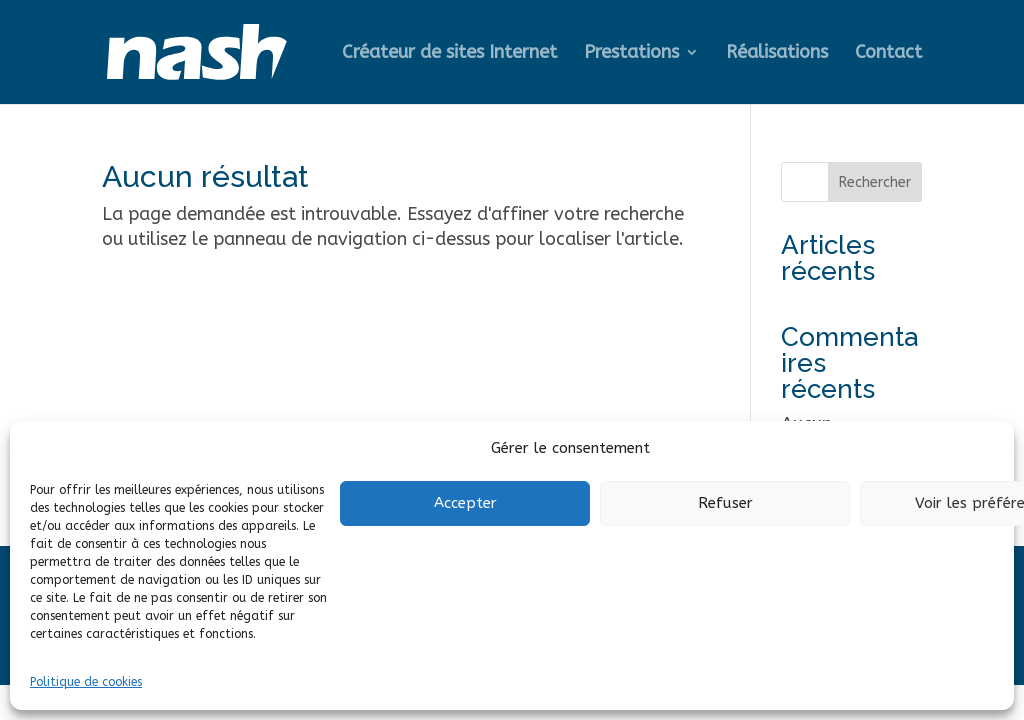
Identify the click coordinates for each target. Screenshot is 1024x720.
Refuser (725, 503)
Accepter (465, 503)
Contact (888, 54)
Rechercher (875, 182)
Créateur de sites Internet (449, 54)
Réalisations (777, 54)
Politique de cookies (86, 682)
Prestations (631, 54)
